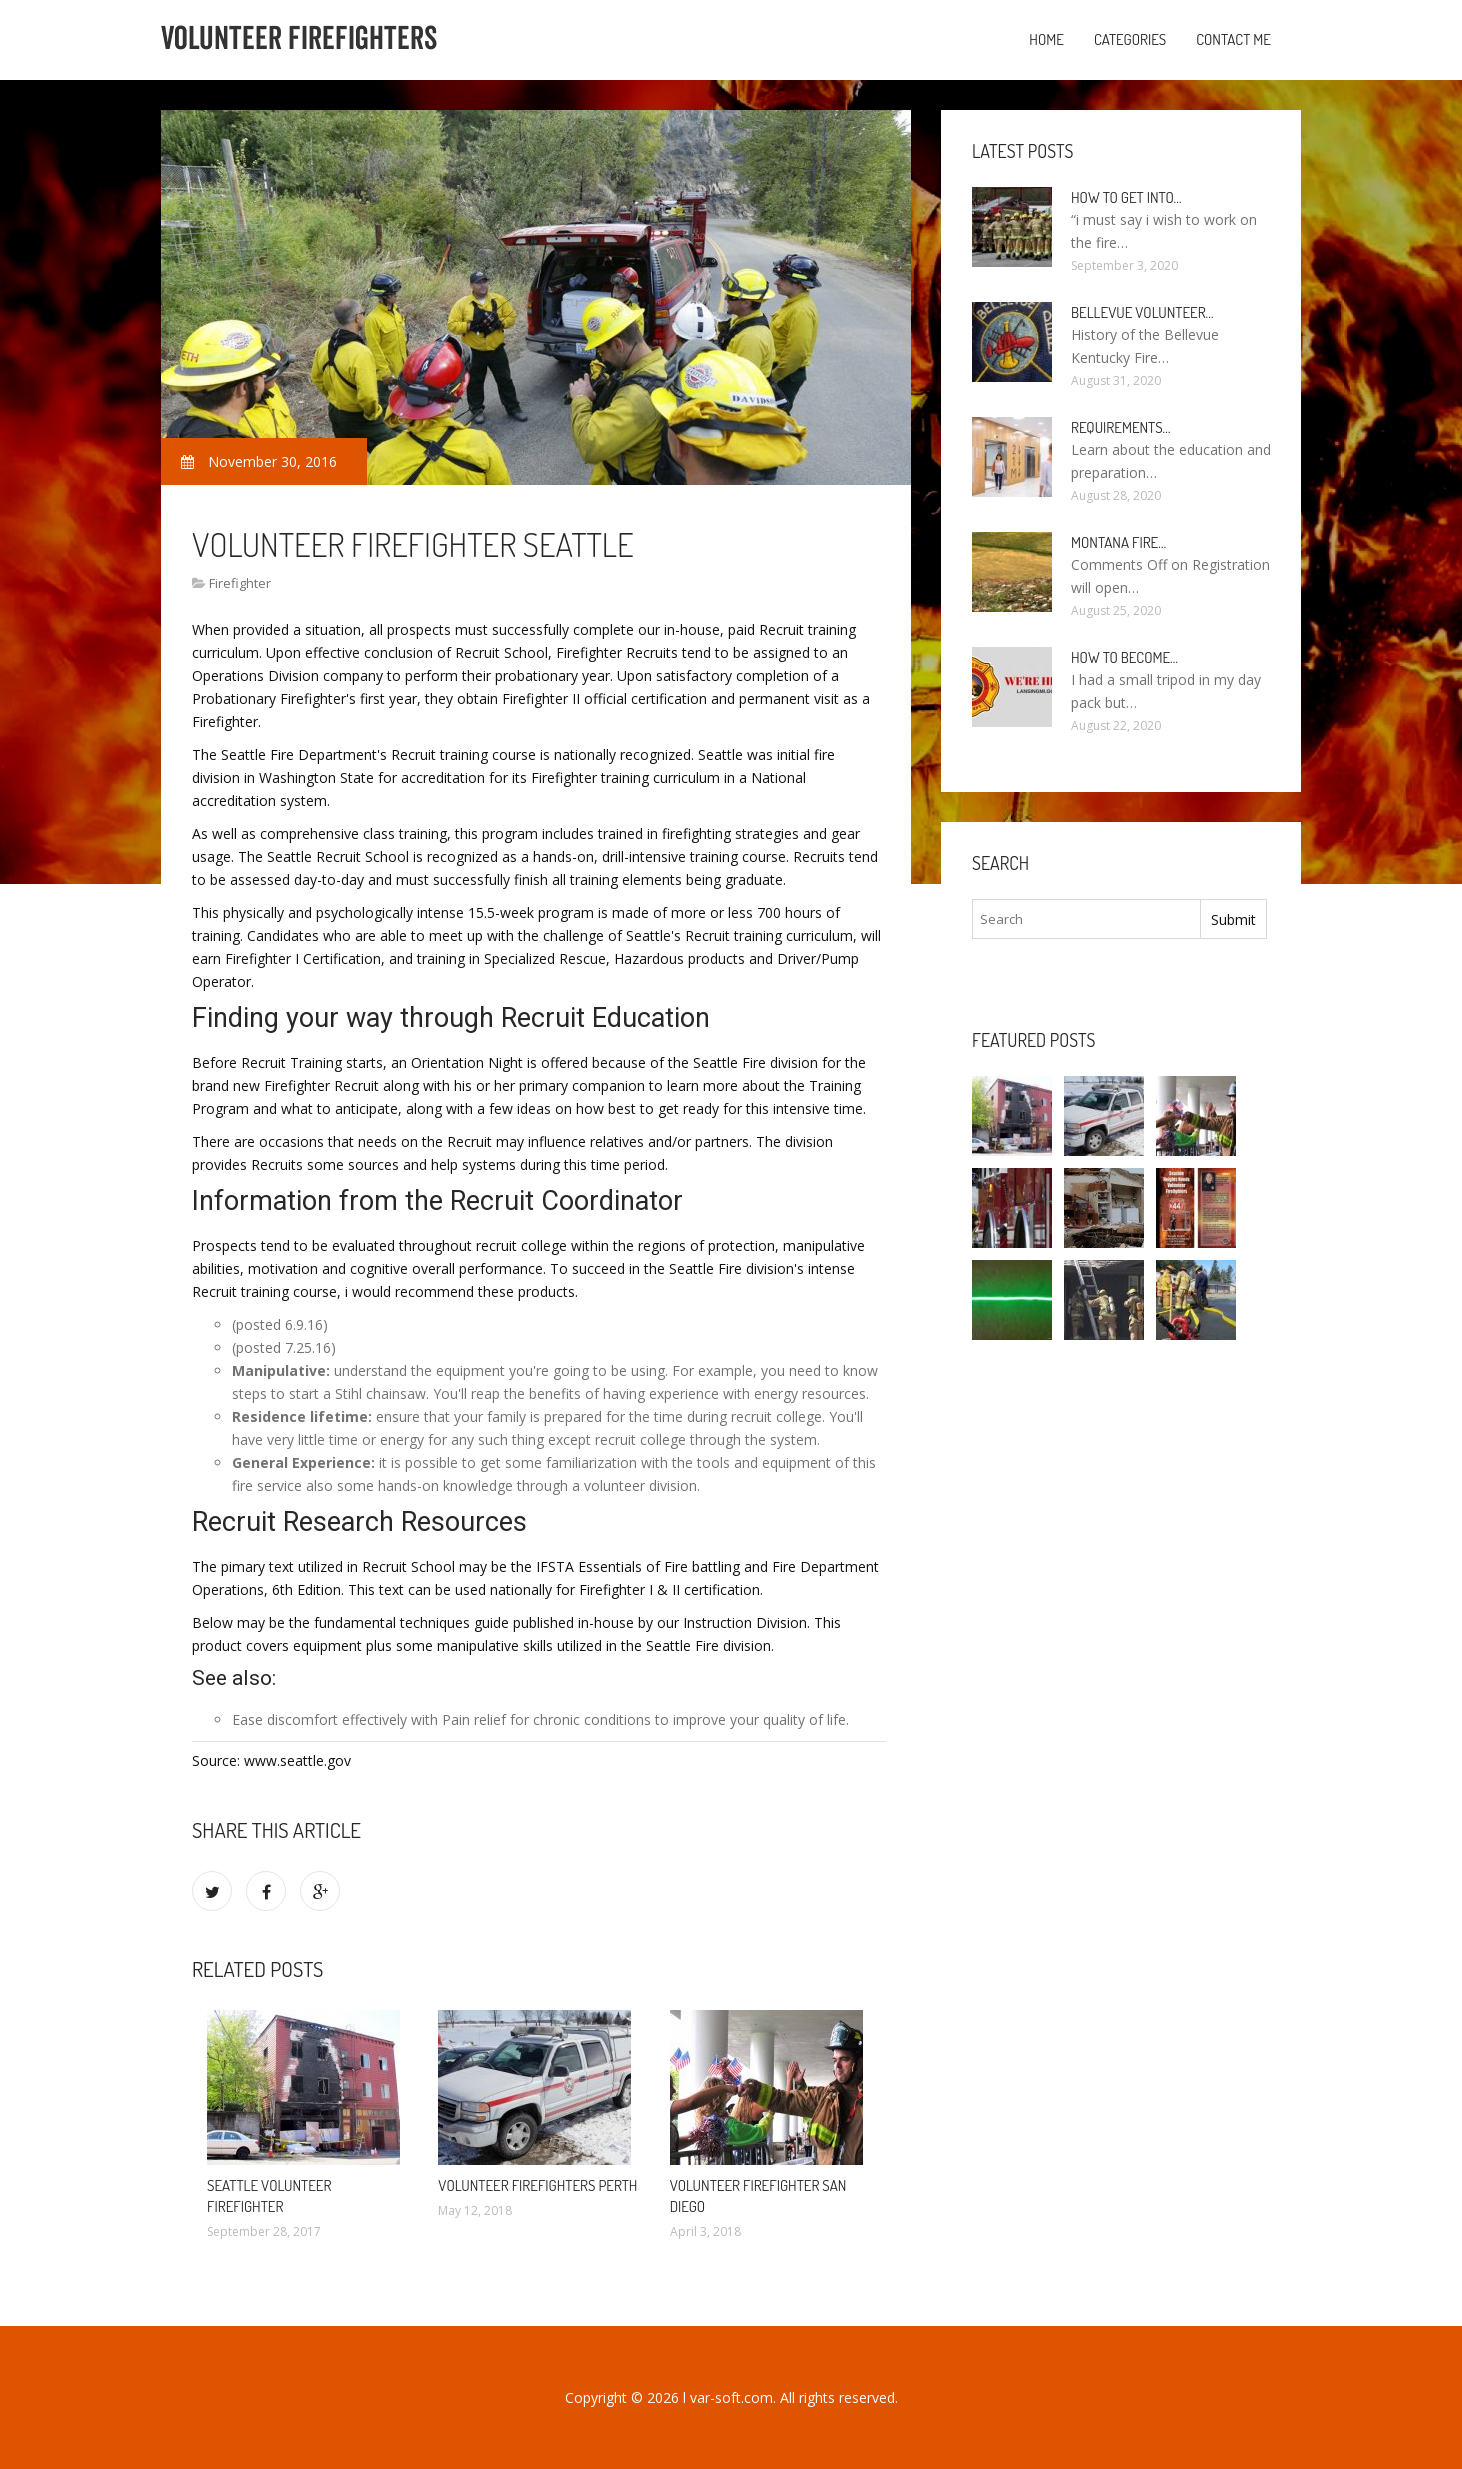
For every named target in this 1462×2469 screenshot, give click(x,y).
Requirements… (1121, 427)
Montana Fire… (1118, 542)
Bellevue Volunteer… (1142, 312)
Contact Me (1233, 39)
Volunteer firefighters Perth (537, 2185)
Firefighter (240, 583)
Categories (1130, 39)
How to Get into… (1126, 197)
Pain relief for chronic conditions (546, 1719)
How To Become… (1124, 657)
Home (1046, 39)
